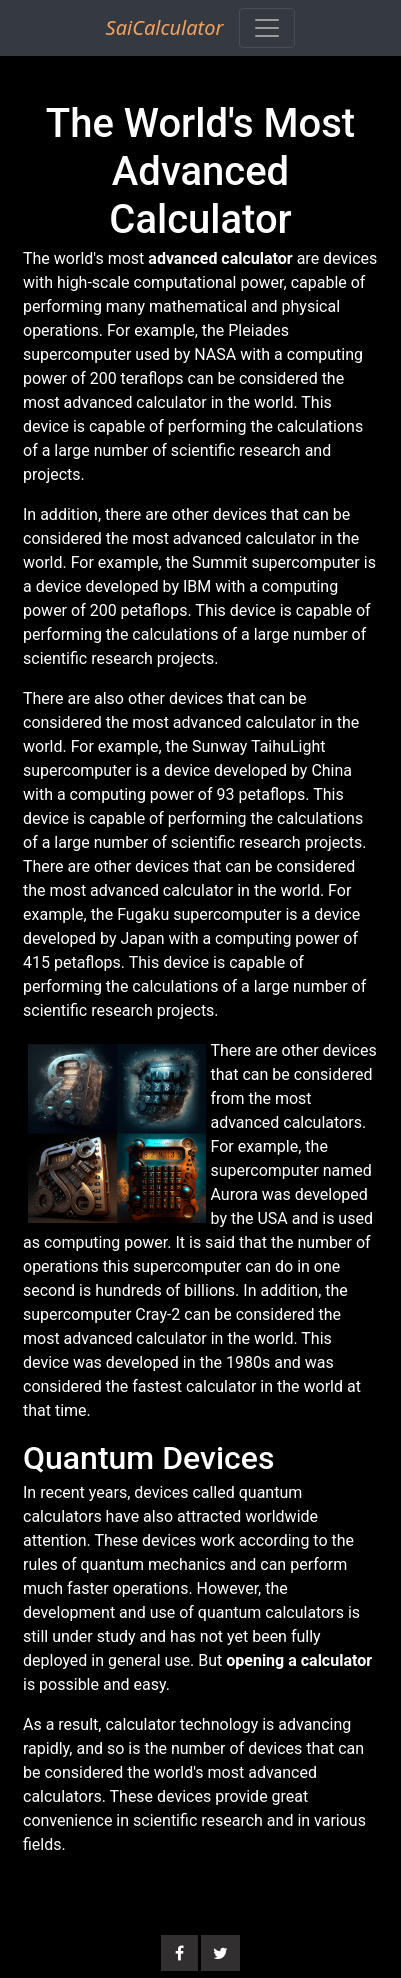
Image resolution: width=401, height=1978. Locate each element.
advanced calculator (220, 258)
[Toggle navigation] (267, 28)
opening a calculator (299, 1660)
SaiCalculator (165, 27)
